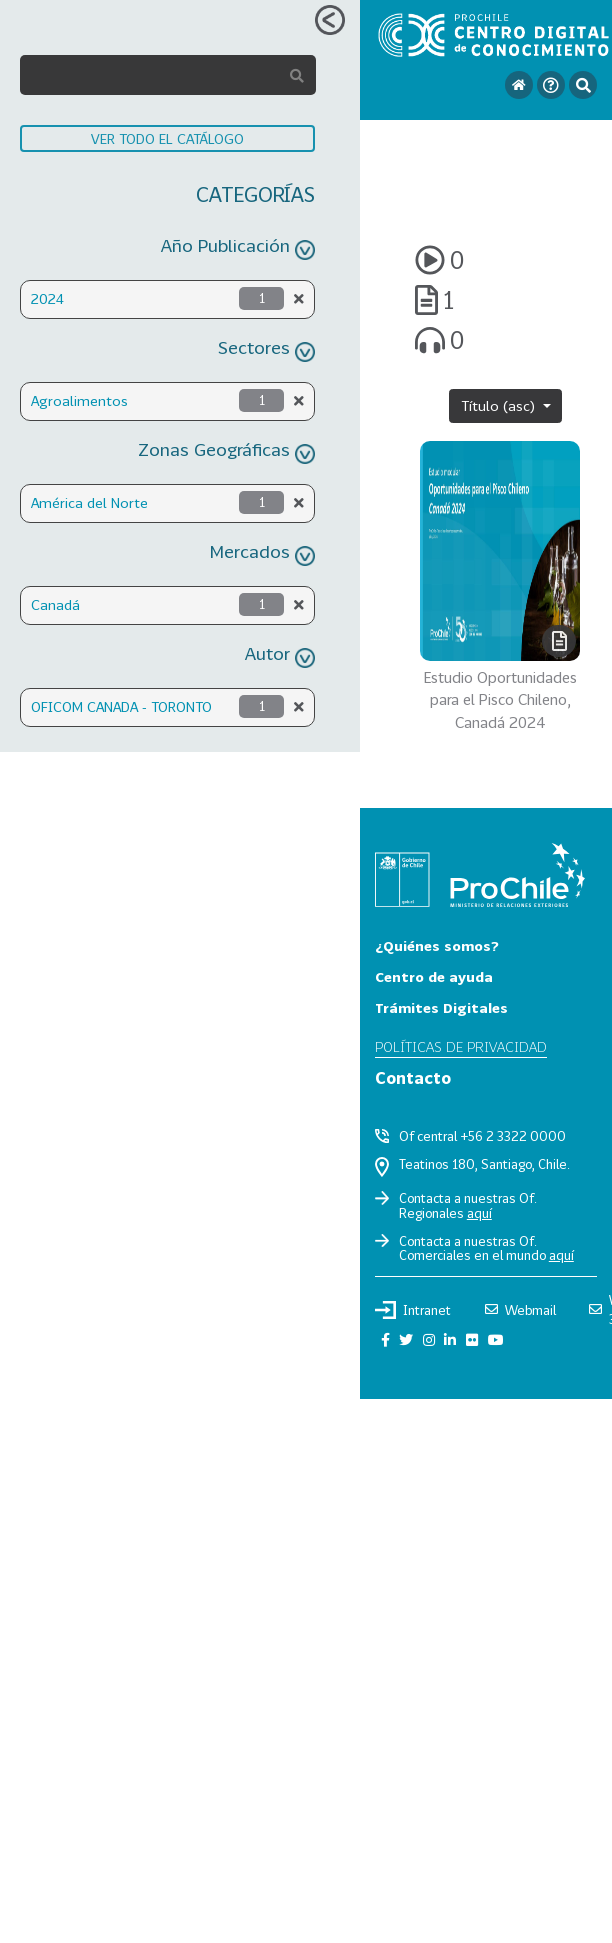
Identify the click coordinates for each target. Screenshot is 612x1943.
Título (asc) (500, 405)
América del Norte (89, 502)
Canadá (55, 604)
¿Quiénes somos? (437, 945)
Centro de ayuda (434, 976)
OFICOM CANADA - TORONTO (121, 706)
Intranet (413, 1310)
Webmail (520, 1310)
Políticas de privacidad (461, 1046)
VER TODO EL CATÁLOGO (167, 138)
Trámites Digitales (441, 1007)
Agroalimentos (79, 400)
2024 (47, 298)
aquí (479, 1213)
